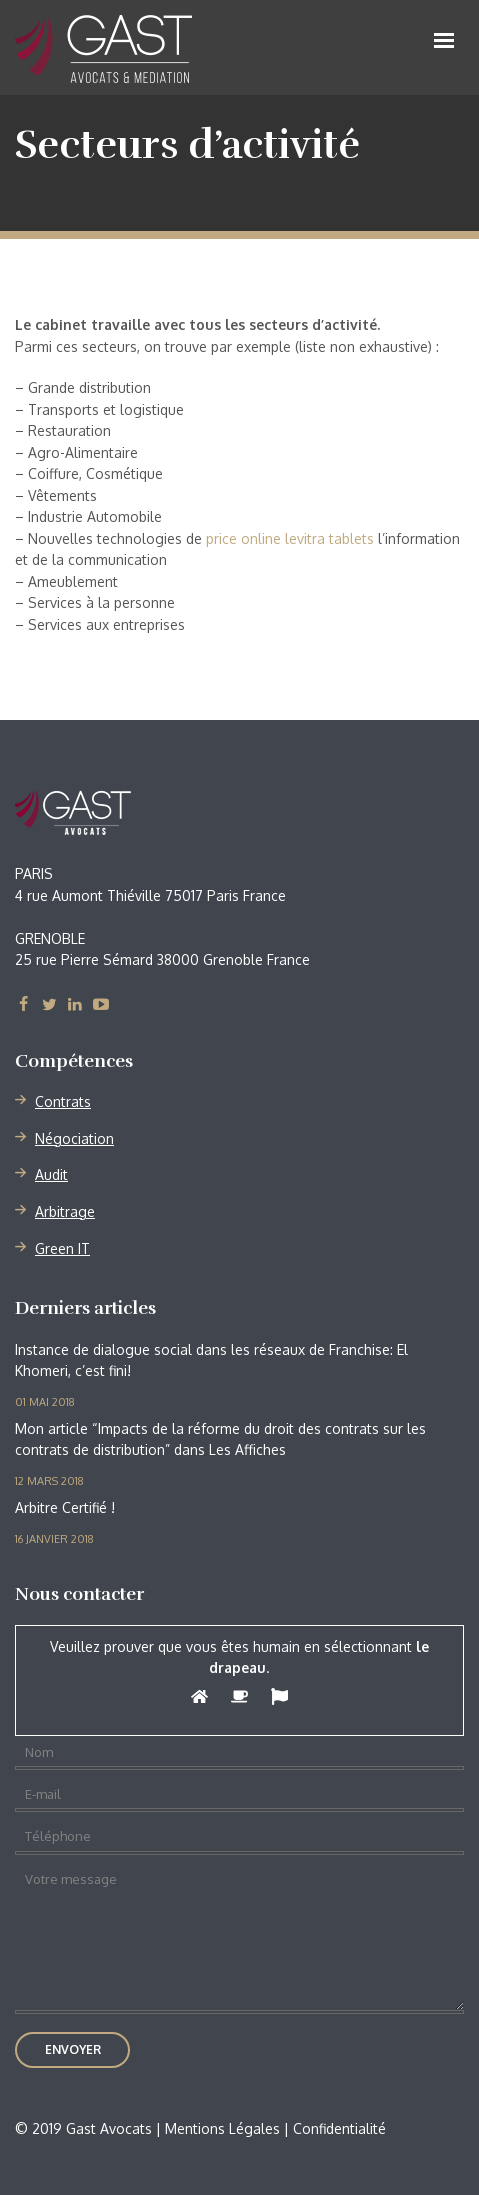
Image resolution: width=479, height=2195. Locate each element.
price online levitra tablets (290, 538)
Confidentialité (339, 2128)
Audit (51, 1174)
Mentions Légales (222, 2128)
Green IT (62, 1248)
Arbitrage (65, 1211)
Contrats (63, 1101)
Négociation (74, 1138)
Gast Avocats (128, 813)
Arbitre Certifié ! (65, 1507)
